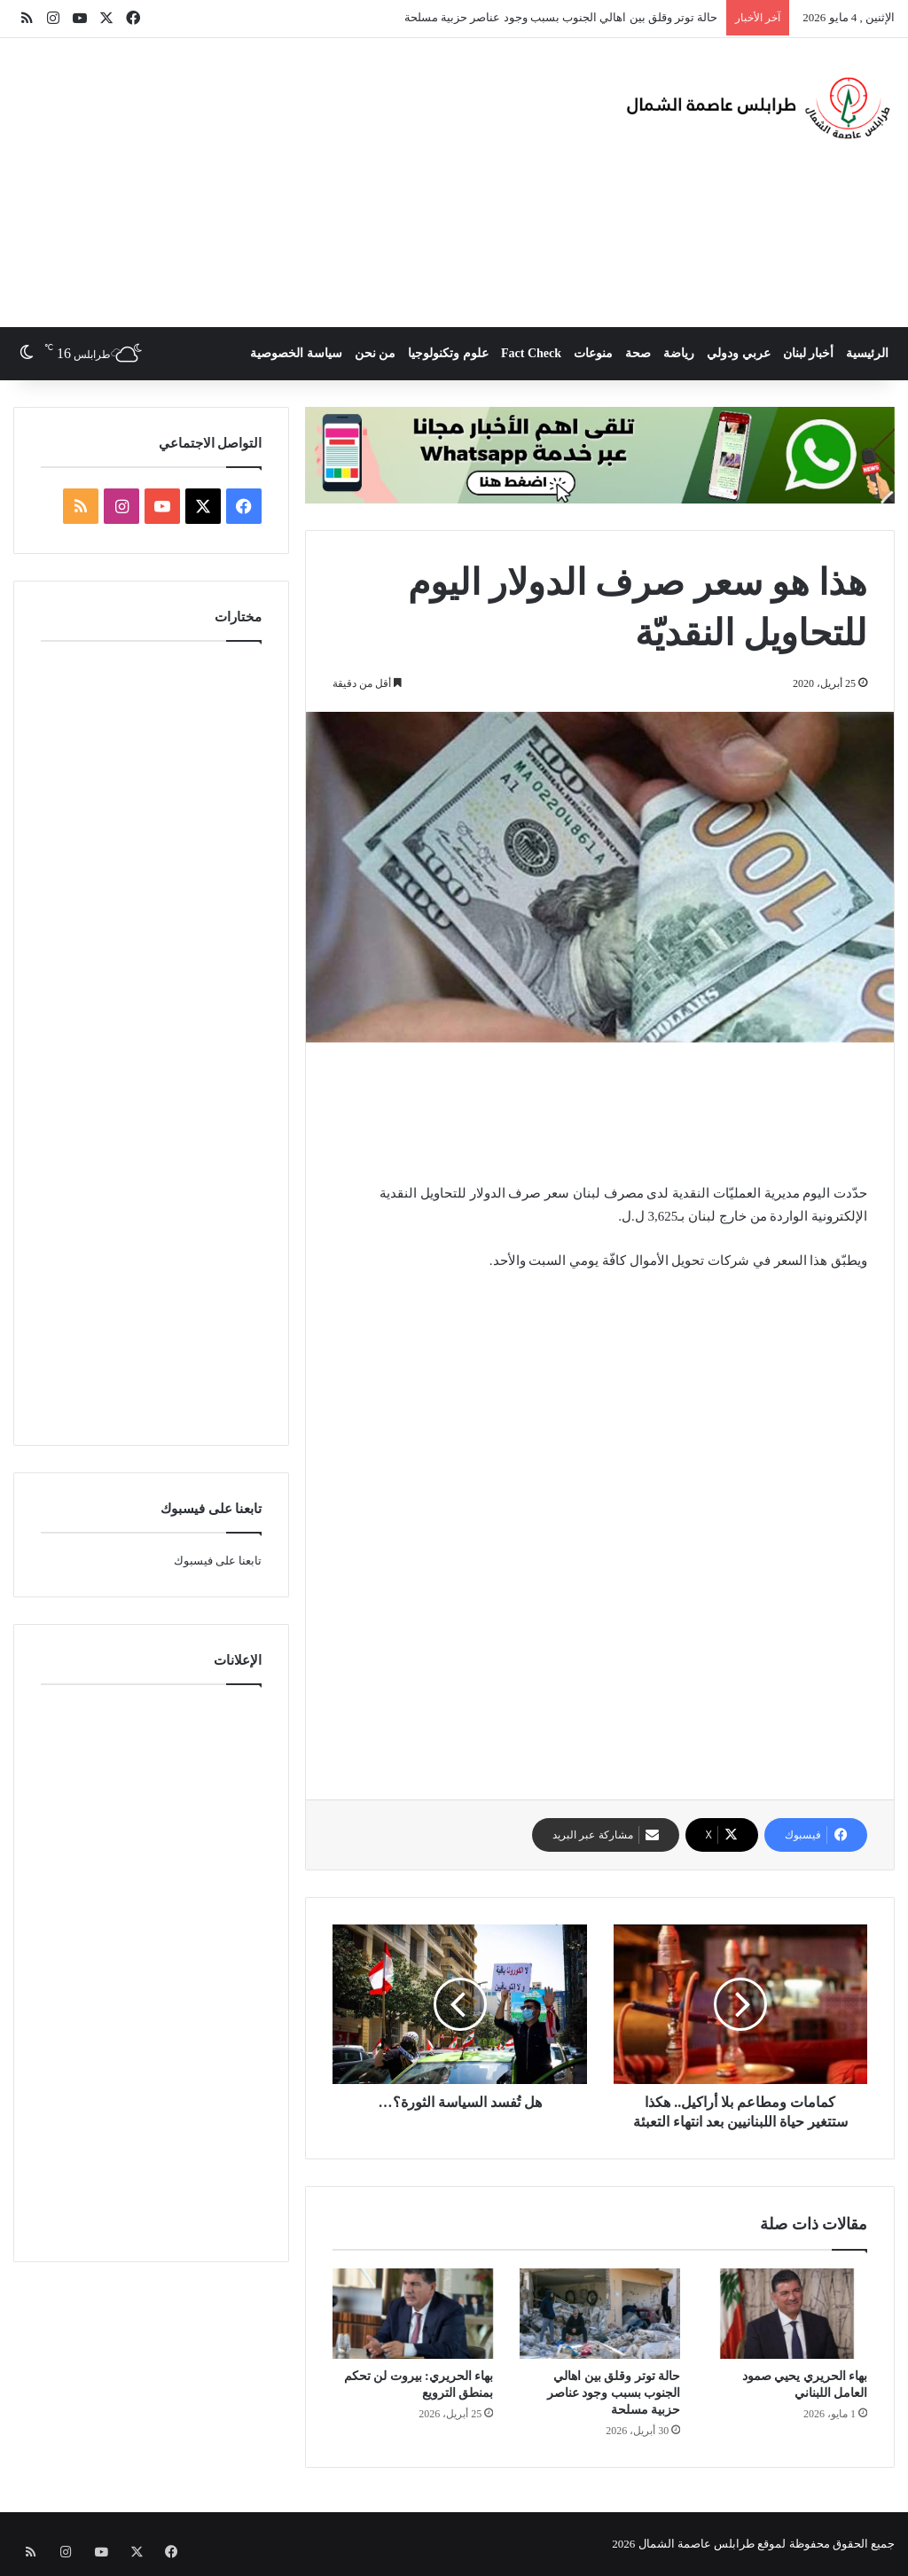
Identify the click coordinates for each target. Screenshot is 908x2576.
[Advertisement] (296, 180)
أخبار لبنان (808, 353)
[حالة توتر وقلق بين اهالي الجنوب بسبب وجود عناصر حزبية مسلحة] (600, 2313)
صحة (638, 353)
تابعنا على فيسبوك (218, 1560)
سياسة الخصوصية (296, 353)
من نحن (375, 353)
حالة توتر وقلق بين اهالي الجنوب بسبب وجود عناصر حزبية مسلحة (561, 17)
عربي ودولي (739, 353)
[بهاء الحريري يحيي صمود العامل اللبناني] (787, 2313)
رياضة (678, 353)
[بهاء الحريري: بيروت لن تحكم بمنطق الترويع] (413, 2313)
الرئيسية (867, 353)
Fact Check (531, 353)
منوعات (593, 353)
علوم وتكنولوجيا (448, 353)
